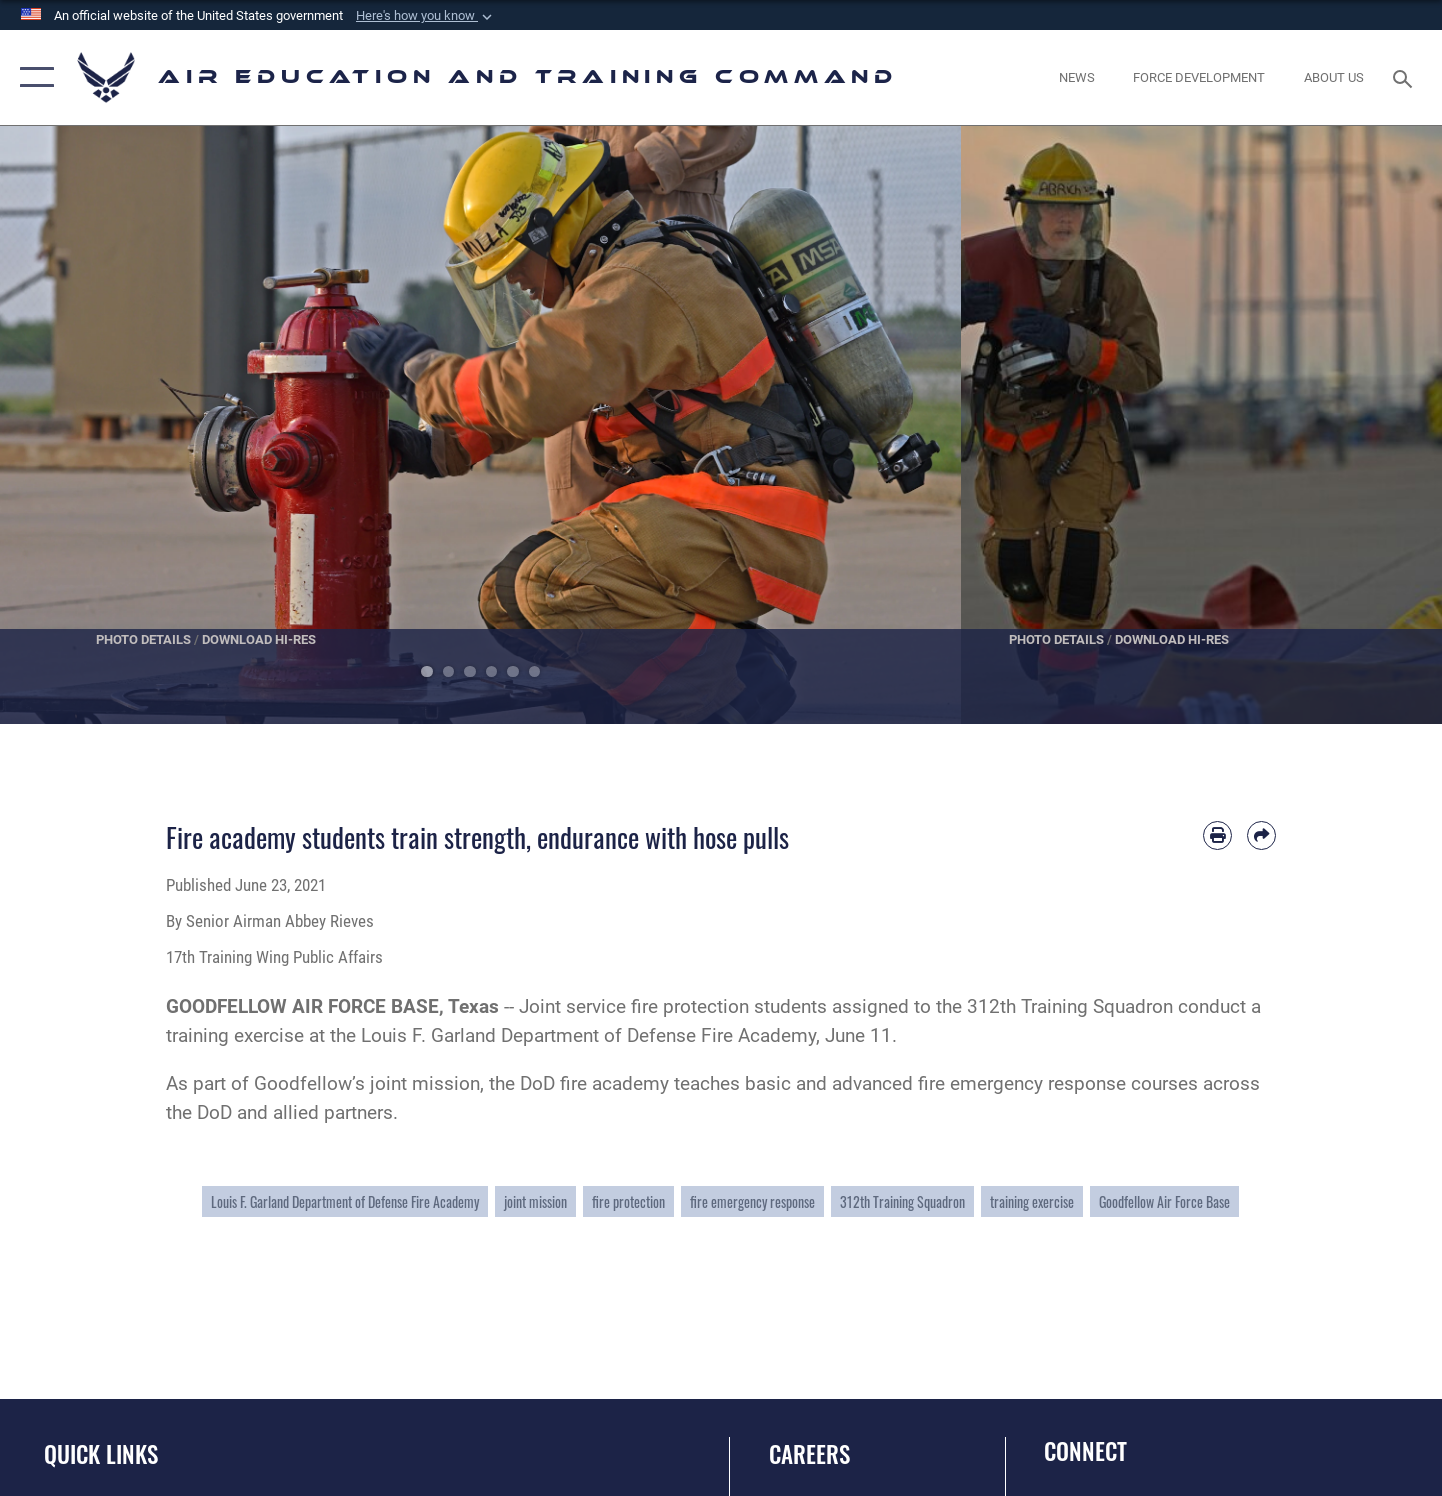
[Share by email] (1261, 835)
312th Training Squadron (902, 1201)
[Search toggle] (1405, 77)
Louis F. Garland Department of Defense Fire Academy (345, 1201)
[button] (426, 16)
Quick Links (101, 1454)
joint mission (535, 1201)
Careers (809, 1454)
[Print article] (1217, 835)
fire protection (628, 1201)
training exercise (1032, 1201)
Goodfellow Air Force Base (1164, 1201)
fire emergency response (752, 1201)
